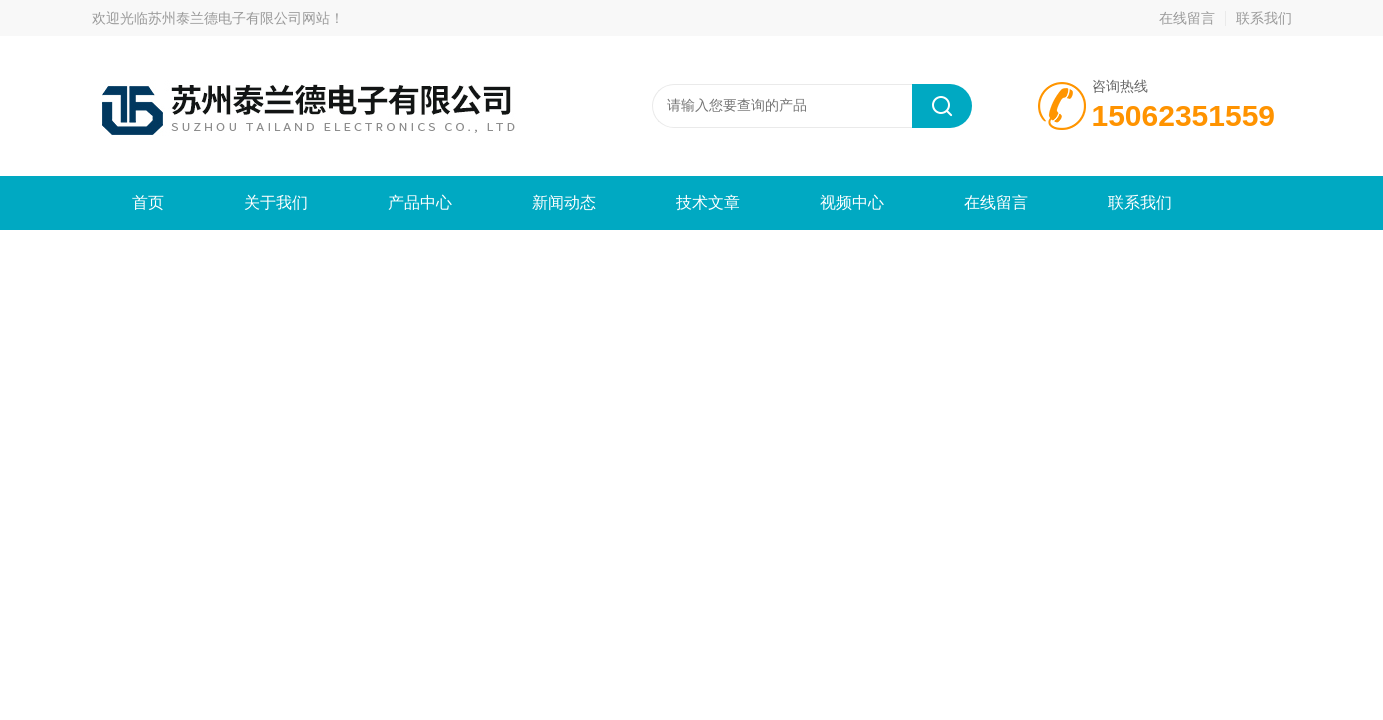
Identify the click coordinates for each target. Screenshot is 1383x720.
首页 (148, 202)
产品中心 (420, 202)
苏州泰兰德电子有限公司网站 (239, 18)
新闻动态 (564, 202)
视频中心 (852, 202)
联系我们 (1264, 18)
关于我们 (276, 202)
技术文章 (708, 202)
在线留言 (1187, 18)
